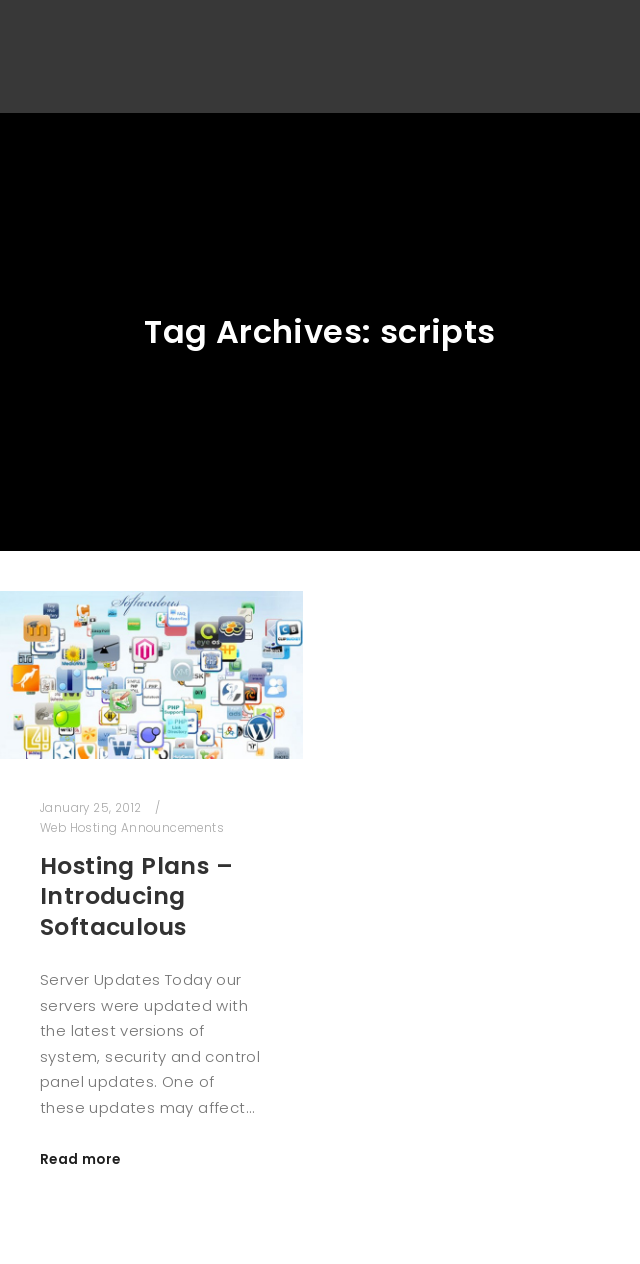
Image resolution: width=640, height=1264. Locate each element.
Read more (80, 1159)
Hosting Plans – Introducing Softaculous (136, 896)
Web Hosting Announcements (132, 828)
